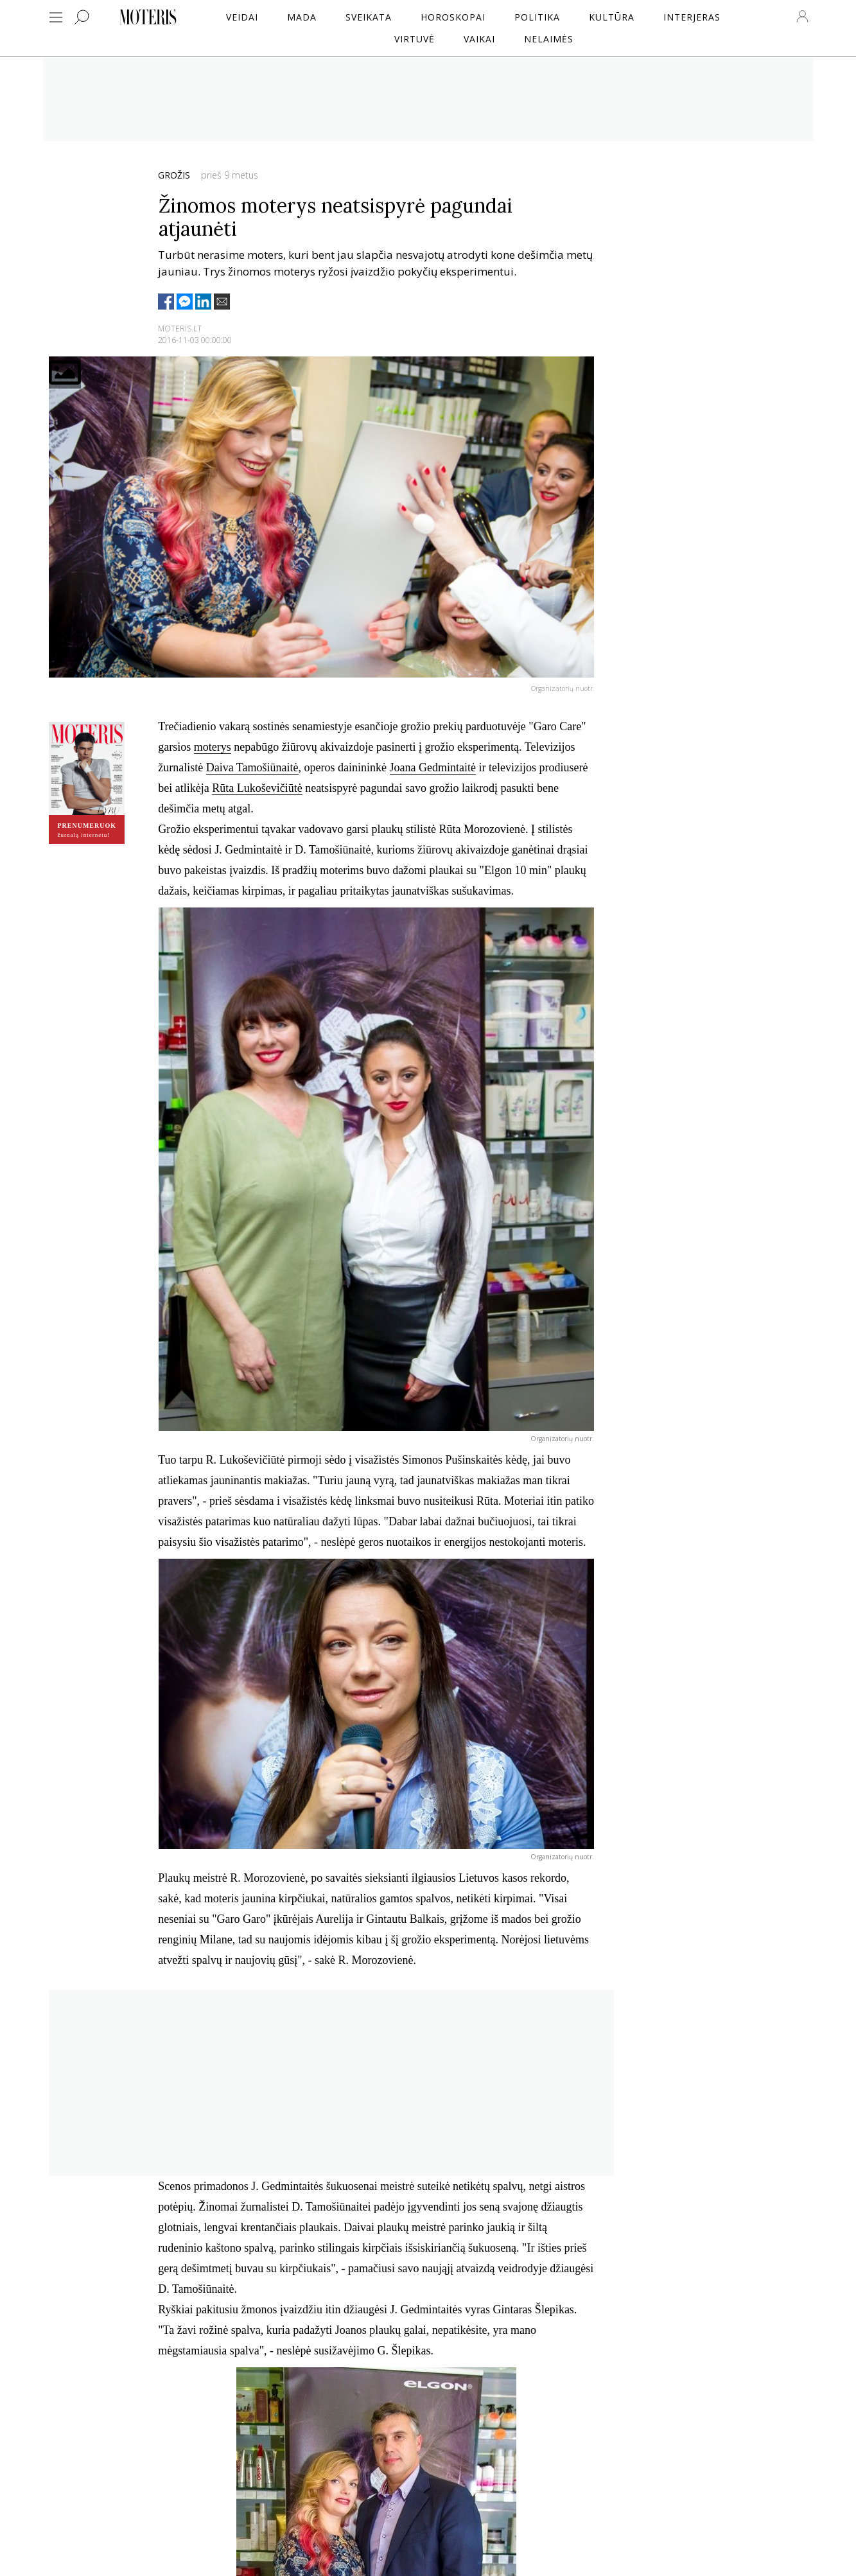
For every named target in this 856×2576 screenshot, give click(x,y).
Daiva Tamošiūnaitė (252, 767)
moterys (212, 746)
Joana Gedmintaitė (433, 767)
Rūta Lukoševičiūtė (257, 788)
